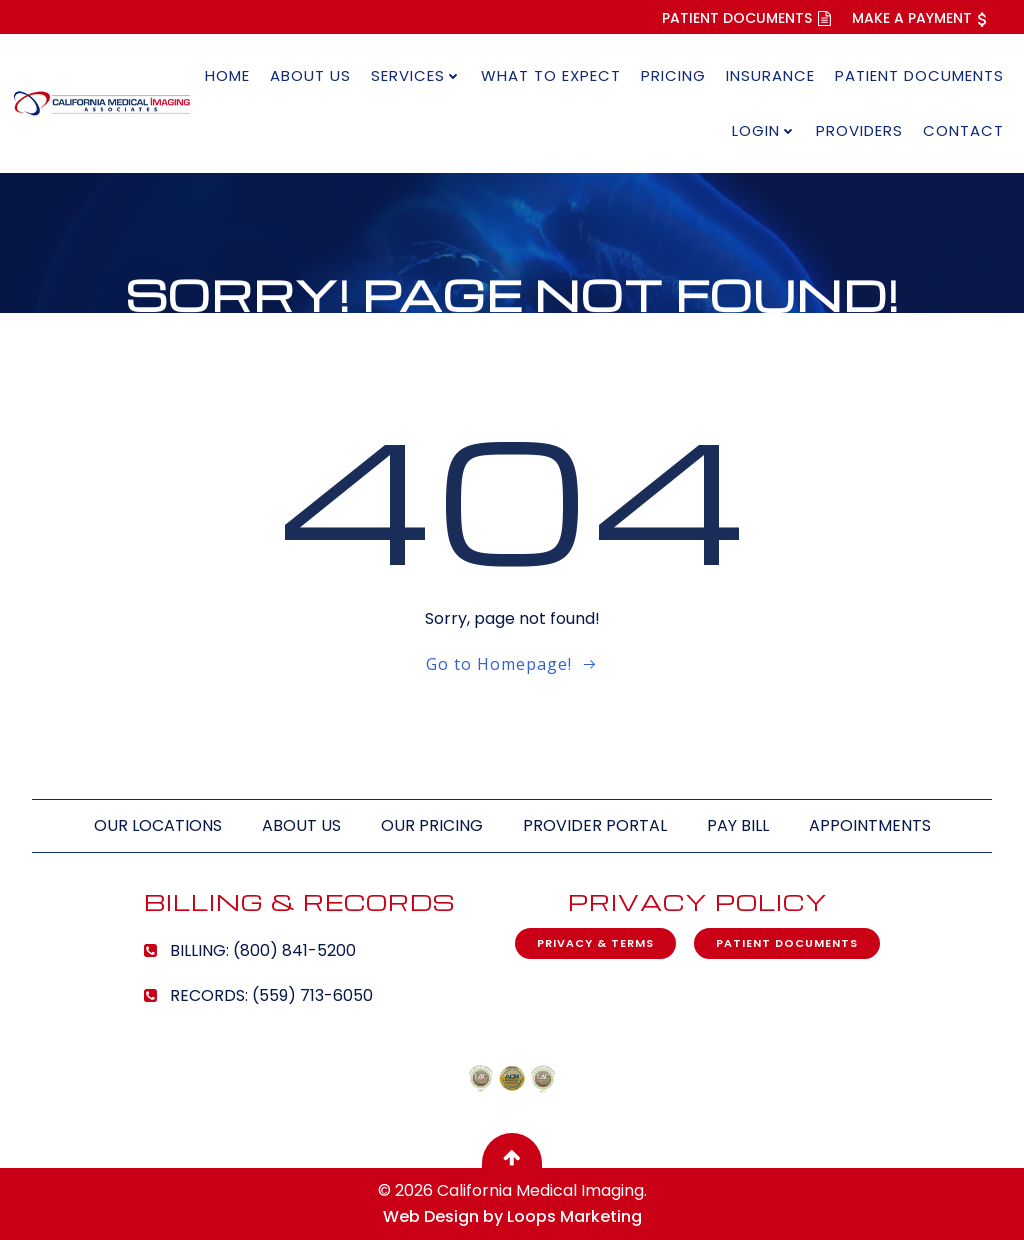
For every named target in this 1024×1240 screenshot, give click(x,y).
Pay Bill (738, 825)
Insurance (770, 75)
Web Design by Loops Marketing (512, 1216)
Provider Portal (595, 825)
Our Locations (158, 825)
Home (227, 75)
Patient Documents (919, 75)
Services (416, 75)
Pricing (673, 75)
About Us (310, 75)
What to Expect (551, 75)
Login (764, 130)
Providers (859, 130)
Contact (963, 130)
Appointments (870, 825)
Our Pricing (432, 825)
